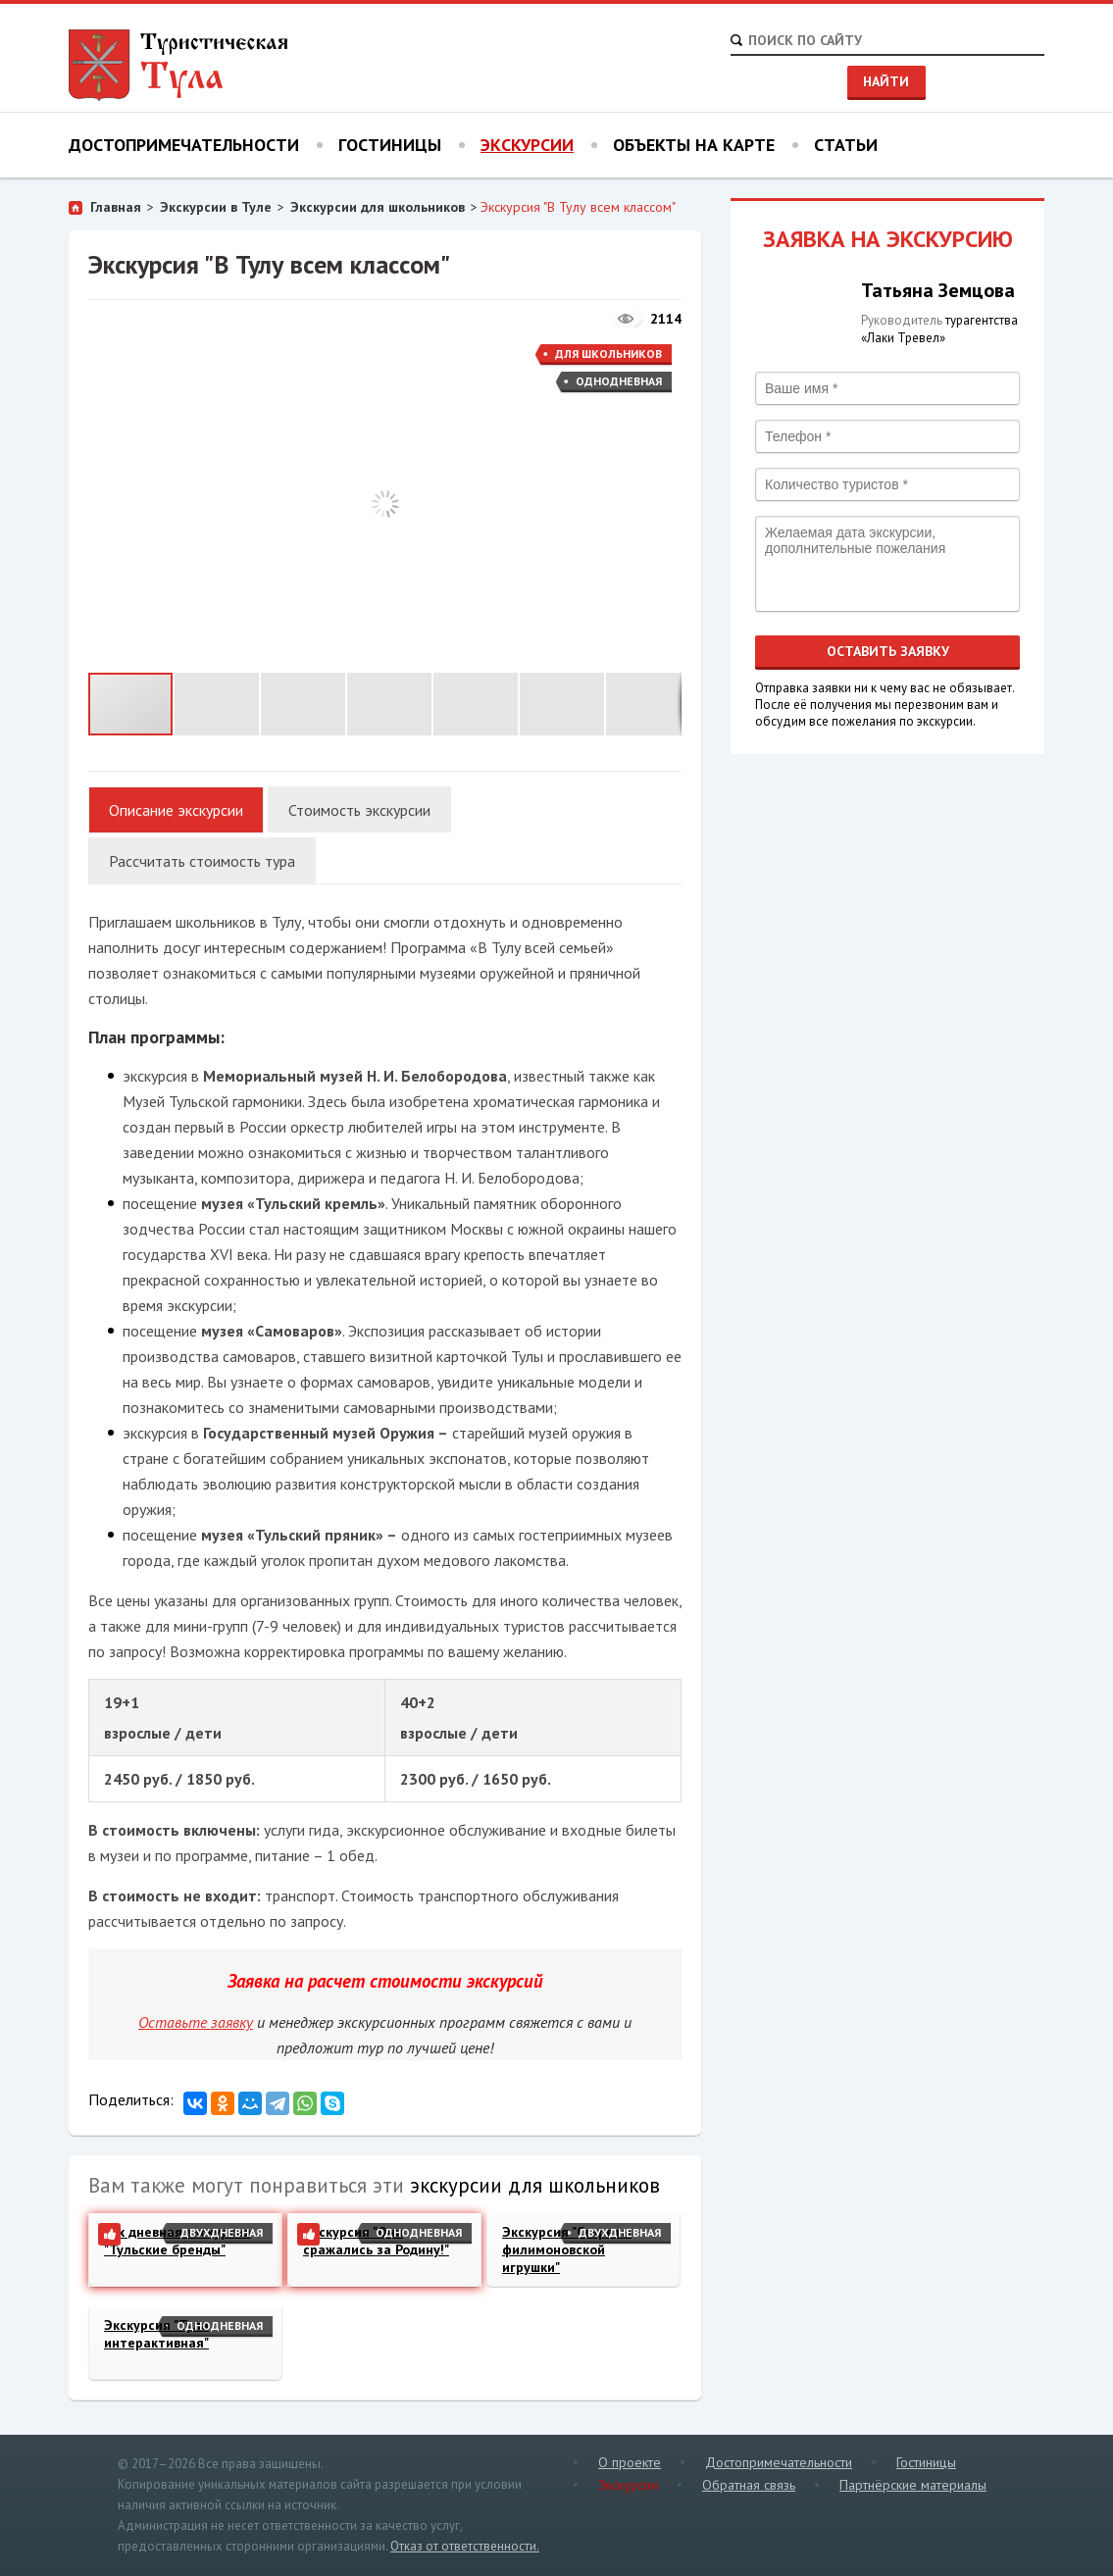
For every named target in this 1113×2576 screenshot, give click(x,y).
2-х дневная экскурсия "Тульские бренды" (177, 2240)
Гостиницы (389, 144)
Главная (115, 207)
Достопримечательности (184, 144)
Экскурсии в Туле (216, 207)
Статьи (846, 144)
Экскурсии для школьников (377, 207)
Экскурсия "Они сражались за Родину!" (376, 2240)
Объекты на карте (694, 144)
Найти (886, 81)
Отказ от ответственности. (464, 2546)
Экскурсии (527, 144)
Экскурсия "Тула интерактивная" (156, 2333)
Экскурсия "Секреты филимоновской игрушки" (567, 2249)
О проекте (629, 2462)
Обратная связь (748, 2485)
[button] (664, 355)
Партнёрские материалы (913, 2485)
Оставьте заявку (195, 2022)
